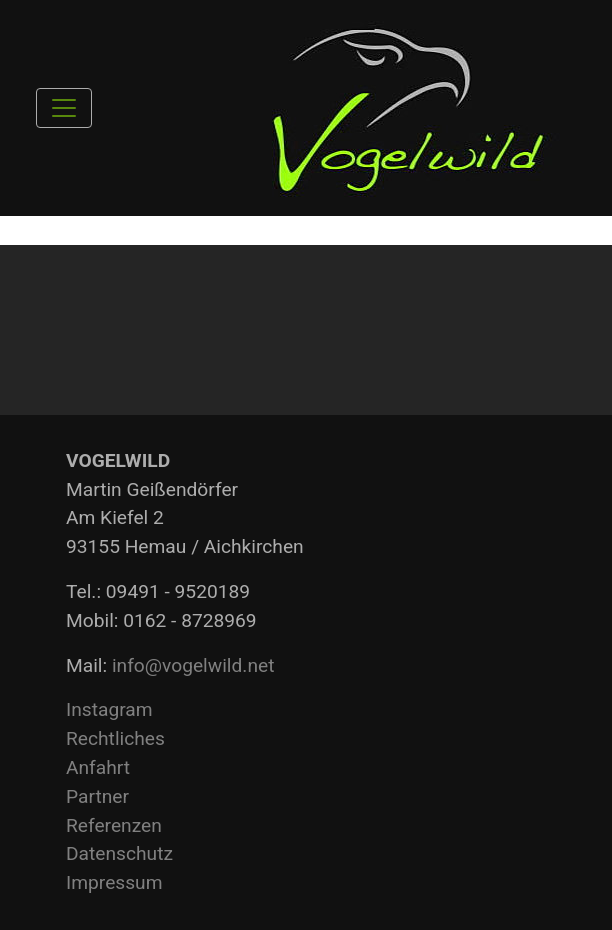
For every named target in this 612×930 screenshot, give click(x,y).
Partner (97, 796)
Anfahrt (98, 767)
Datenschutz (119, 853)
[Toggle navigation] (64, 108)
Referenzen (114, 825)
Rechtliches (115, 738)
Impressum (114, 882)
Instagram (109, 709)
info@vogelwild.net (193, 665)
